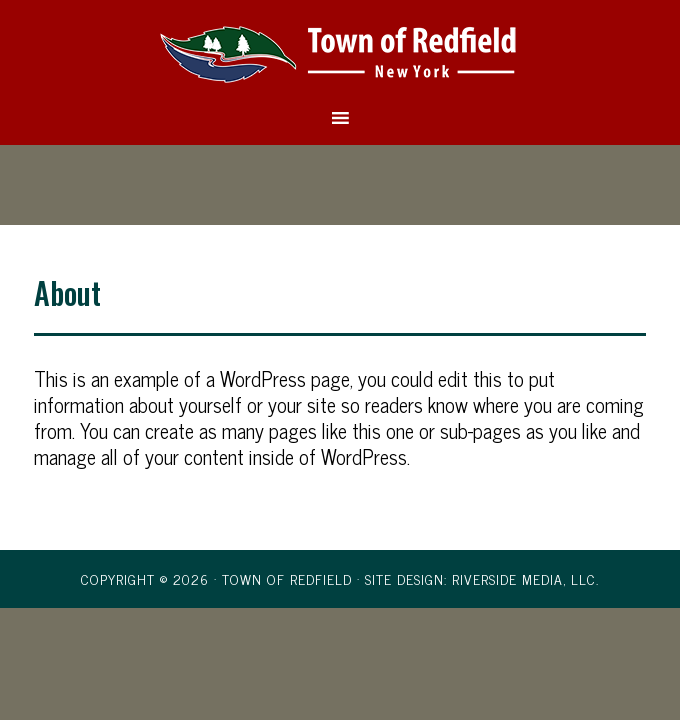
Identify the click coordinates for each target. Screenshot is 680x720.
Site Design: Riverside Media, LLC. (482, 578)
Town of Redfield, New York (340, 53)
